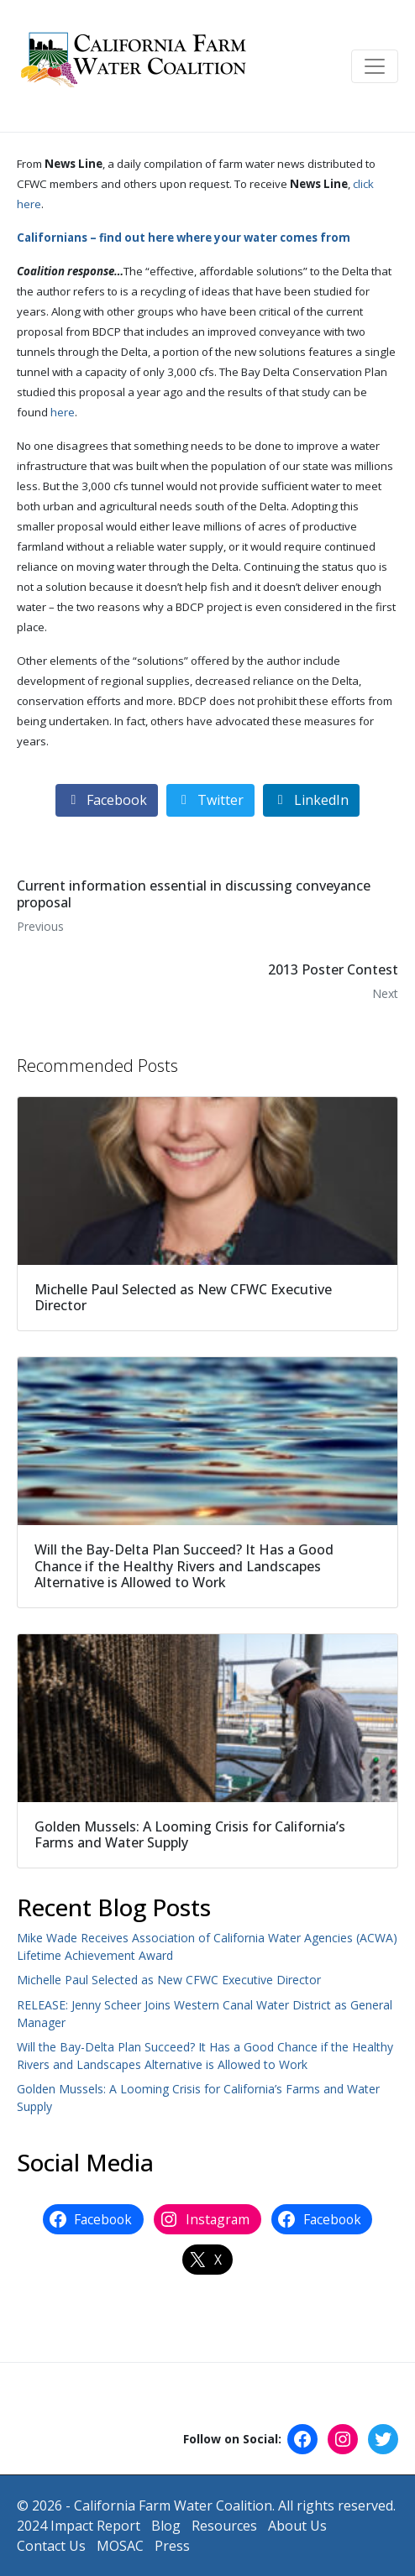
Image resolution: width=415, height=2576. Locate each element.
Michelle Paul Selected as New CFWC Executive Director (169, 1980)
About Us (297, 2525)
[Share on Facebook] (106, 800)
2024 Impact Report (78, 2525)
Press (172, 2546)
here (62, 412)
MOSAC (120, 2546)
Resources (224, 2525)
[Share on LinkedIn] (311, 800)
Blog (166, 2525)
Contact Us (51, 2546)
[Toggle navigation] (374, 66)
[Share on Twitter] (210, 800)
